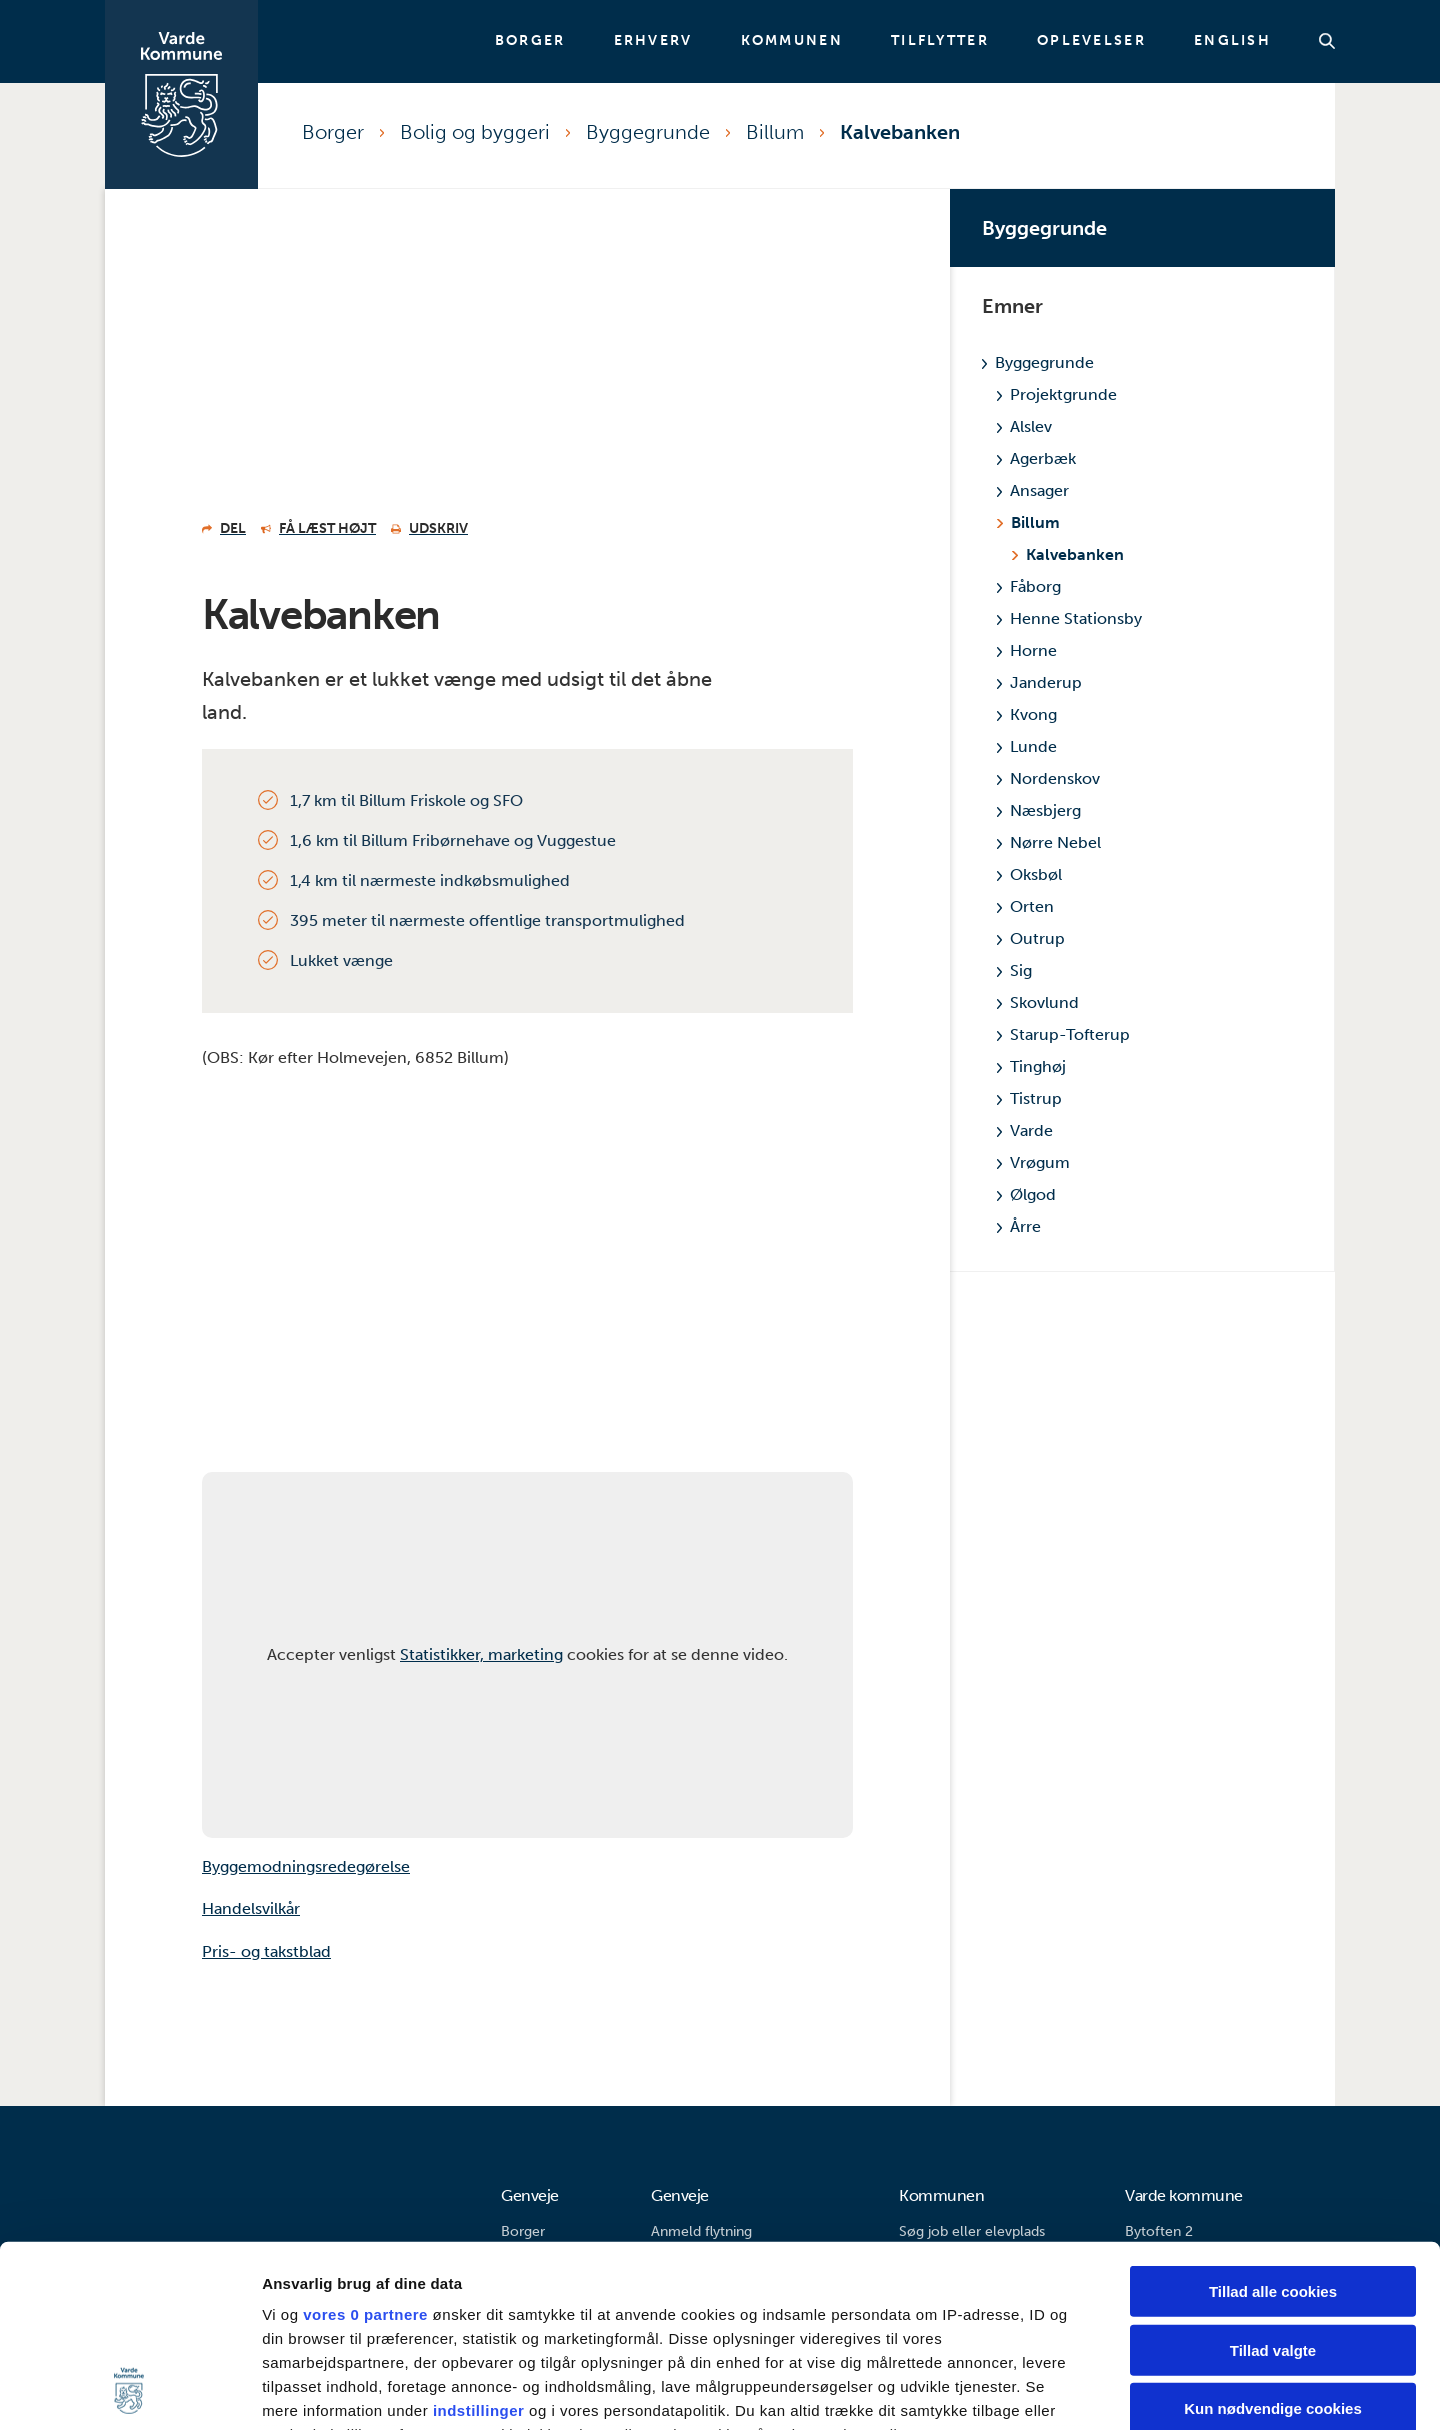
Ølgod (1026, 1194)
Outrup (1031, 938)
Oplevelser (1091, 41)
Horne (1027, 650)
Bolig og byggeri (475, 132)
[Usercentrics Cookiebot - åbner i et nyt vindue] (129, 2391)
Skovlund (1038, 1002)
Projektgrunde (1057, 394)
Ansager (1033, 490)
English (1232, 41)
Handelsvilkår (251, 1908)
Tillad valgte (1273, 2179)
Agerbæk (1036, 458)
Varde (1025, 1130)
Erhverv (653, 41)
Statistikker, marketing (481, 1654)
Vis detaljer (1039, 2390)
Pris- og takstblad (266, 1951)
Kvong (1027, 714)
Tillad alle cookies (1273, 2121)
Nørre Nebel (1049, 842)
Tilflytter (940, 41)
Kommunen (792, 41)
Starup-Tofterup (1063, 1034)
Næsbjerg (1039, 810)
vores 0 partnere (365, 2144)
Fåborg (1029, 586)
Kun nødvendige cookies (1273, 2238)
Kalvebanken (900, 132)
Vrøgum (1033, 1162)
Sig (1014, 970)
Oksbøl (1029, 874)
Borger (530, 41)
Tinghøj (1031, 1066)
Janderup (1039, 682)
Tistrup (1029, 1098)
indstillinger (479, 2240)
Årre (1019, 1226)
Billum (775, 132)
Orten (1025, 906)
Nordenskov (1048, 778)
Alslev (1024, 426)
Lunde (1027, 746)
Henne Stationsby (1069, 618)
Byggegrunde (648, 132)
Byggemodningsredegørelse (306, 1866)
